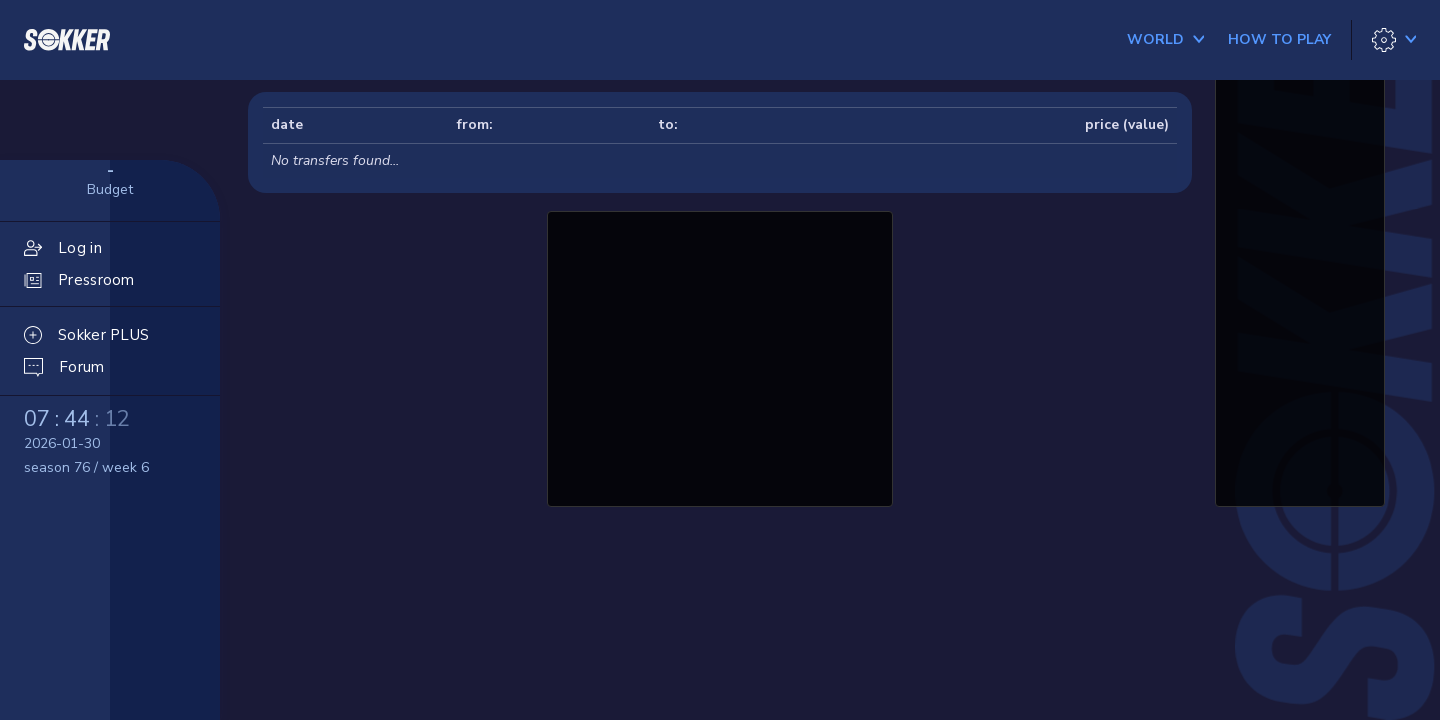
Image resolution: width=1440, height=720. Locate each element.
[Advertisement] (720, 356)
